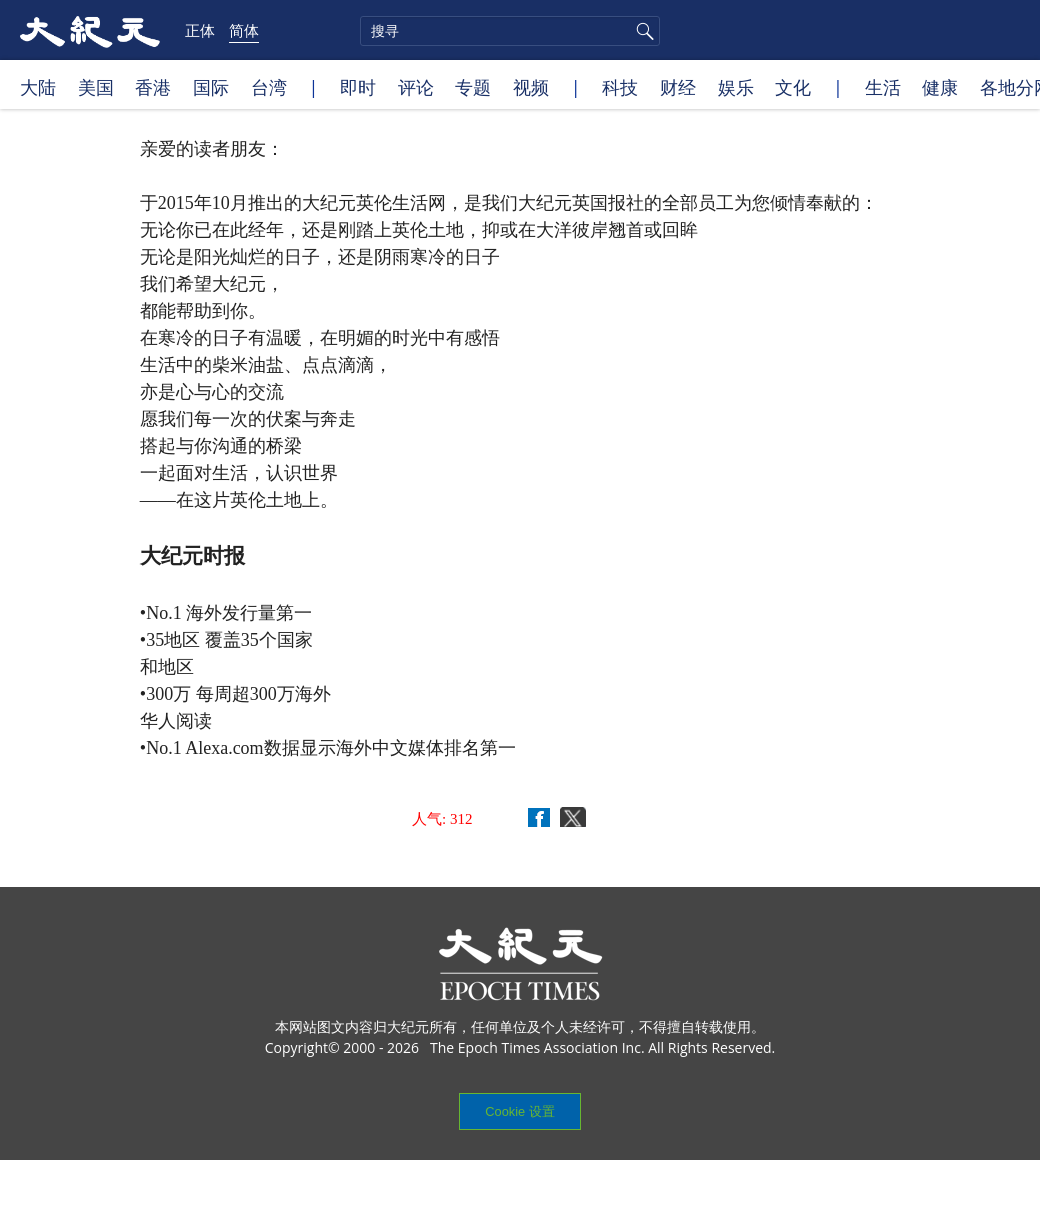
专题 (473, 87)
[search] (510, 31)
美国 (96, 87)
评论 (416, 87)
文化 (793, 87)
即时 (358, 87)
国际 (211, 87)
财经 (678, 87)
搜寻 (642, 31)
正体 (200, 30)
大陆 (38, 87)
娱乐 (736, 87)
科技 (620, 87)
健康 (940, 87)
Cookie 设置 (519, 1111)
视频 (531, 87)
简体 (244, 30)
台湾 (269, 87)
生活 (883, 87)
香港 (153, 87)
